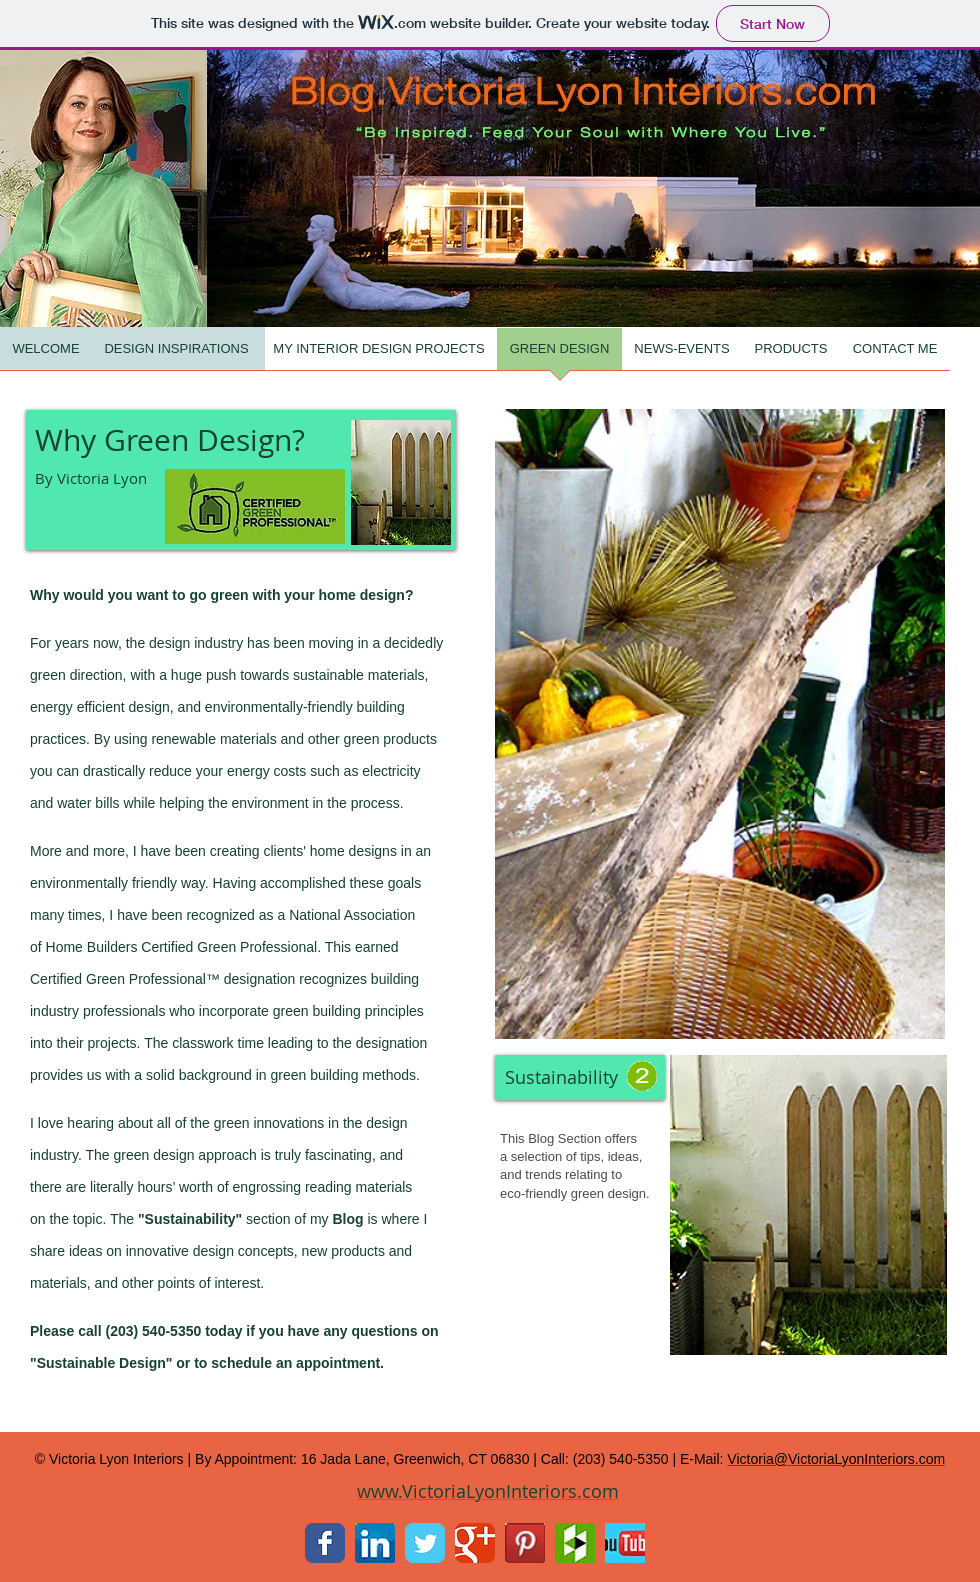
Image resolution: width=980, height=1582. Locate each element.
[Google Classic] (475, 1543)
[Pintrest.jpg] (525, 1543)
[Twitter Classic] (425, 1543)
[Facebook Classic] (325, 1543)
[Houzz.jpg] (575, 1543)
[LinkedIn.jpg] (375, 1543)
